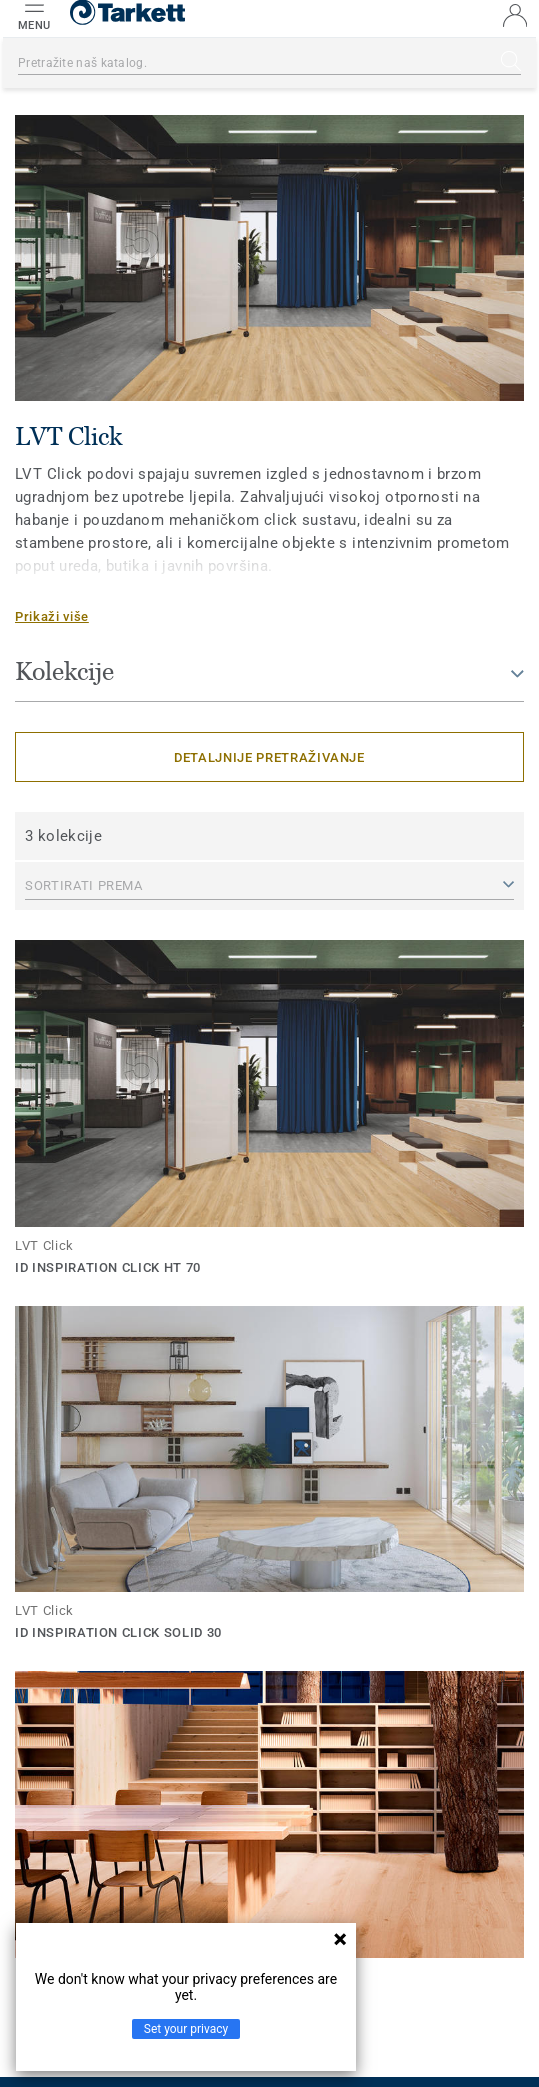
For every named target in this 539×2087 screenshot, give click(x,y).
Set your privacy (186, 2029)
